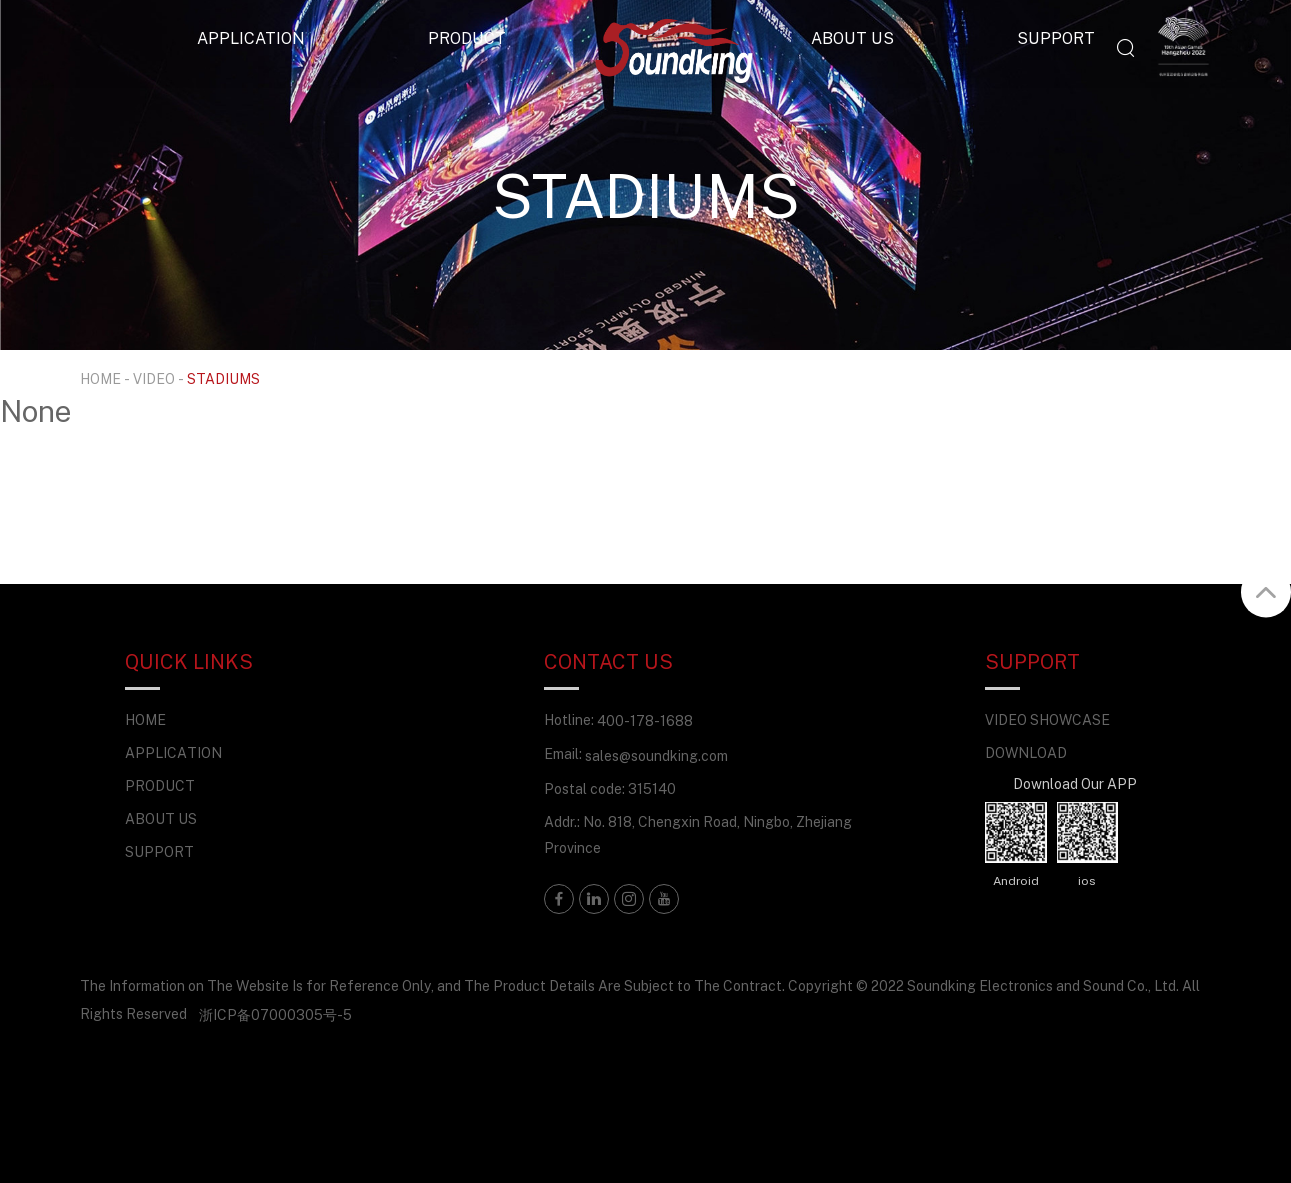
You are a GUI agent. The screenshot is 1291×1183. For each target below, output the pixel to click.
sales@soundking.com (656, 755)
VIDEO (154, 378)
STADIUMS (223, 378)
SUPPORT (1056, 38)
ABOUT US (852, 38)
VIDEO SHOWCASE (1047, 719)
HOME (100, 378)
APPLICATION (251, 38)
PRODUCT (467, 38)
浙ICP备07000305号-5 (275, 1014)
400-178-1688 (645, 720)
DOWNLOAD (1026, 752)
